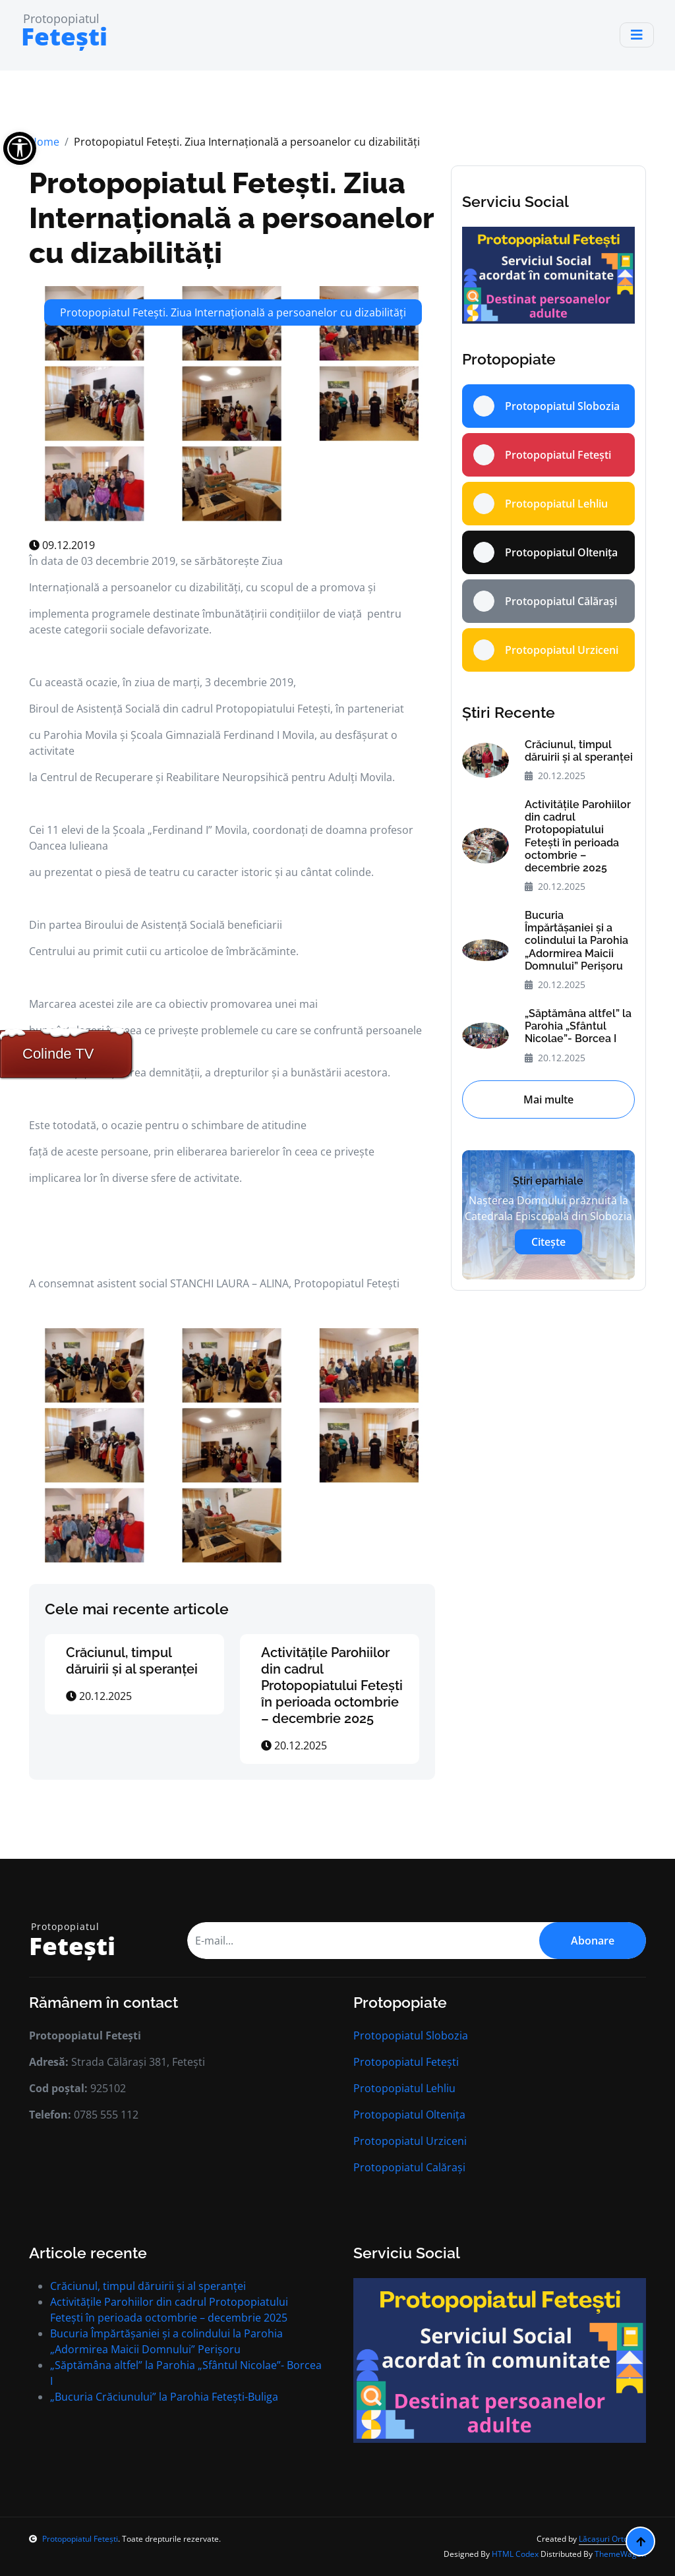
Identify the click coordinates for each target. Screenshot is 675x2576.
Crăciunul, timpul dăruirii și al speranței (132, 1661)
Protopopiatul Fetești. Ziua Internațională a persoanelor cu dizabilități (231, 217)
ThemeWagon (620, 2554)
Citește (548, 1242)
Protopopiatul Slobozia (410, 2035)
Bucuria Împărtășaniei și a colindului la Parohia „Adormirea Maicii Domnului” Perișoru (576, 940)
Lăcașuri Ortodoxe (612, 2538)
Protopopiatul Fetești (406, 2062)
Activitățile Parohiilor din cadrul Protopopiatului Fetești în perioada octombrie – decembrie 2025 (332, 1685)
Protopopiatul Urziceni (410, 2141)
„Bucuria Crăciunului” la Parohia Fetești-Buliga (164, 2396)
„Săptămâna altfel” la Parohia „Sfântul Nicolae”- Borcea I (578, 1026)
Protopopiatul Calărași (409, 2167)
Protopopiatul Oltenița (409, 2114)
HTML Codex (515, 2554)
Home (44, 141)
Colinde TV (58, 1053)
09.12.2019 (62, 545)
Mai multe (548, 1099)
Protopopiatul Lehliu (404, 2088)
